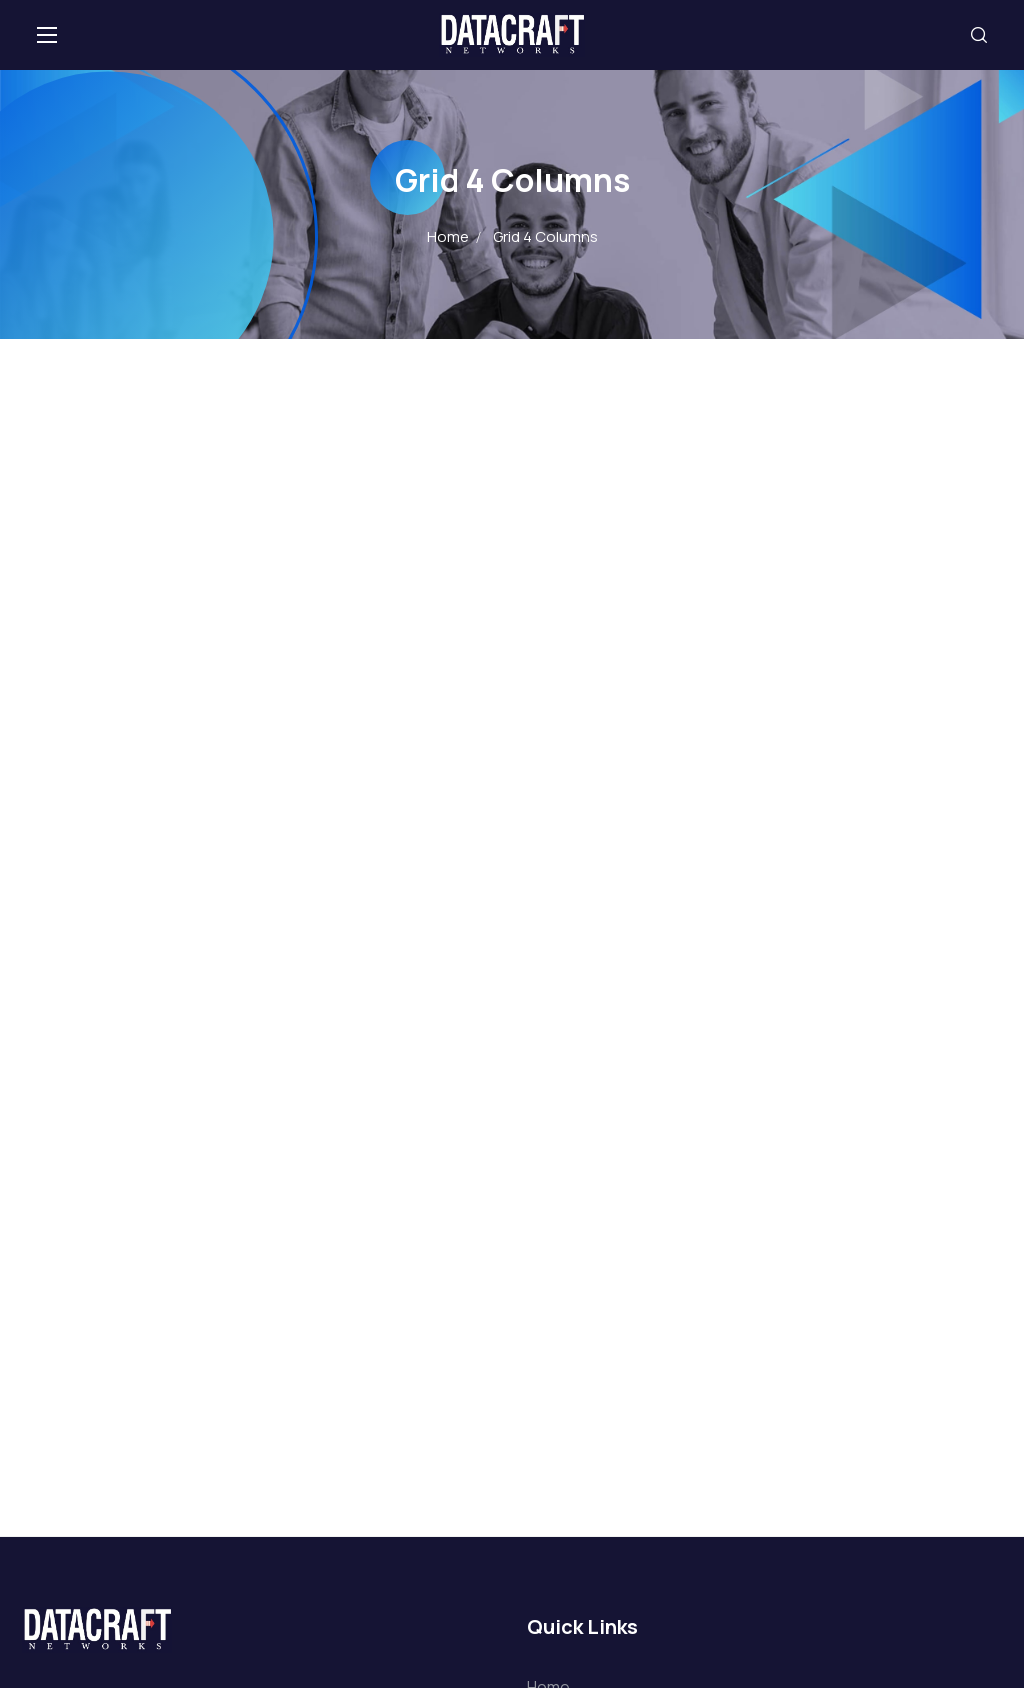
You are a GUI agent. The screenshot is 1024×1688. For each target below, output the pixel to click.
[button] (979, 35)
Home (448, 236)
